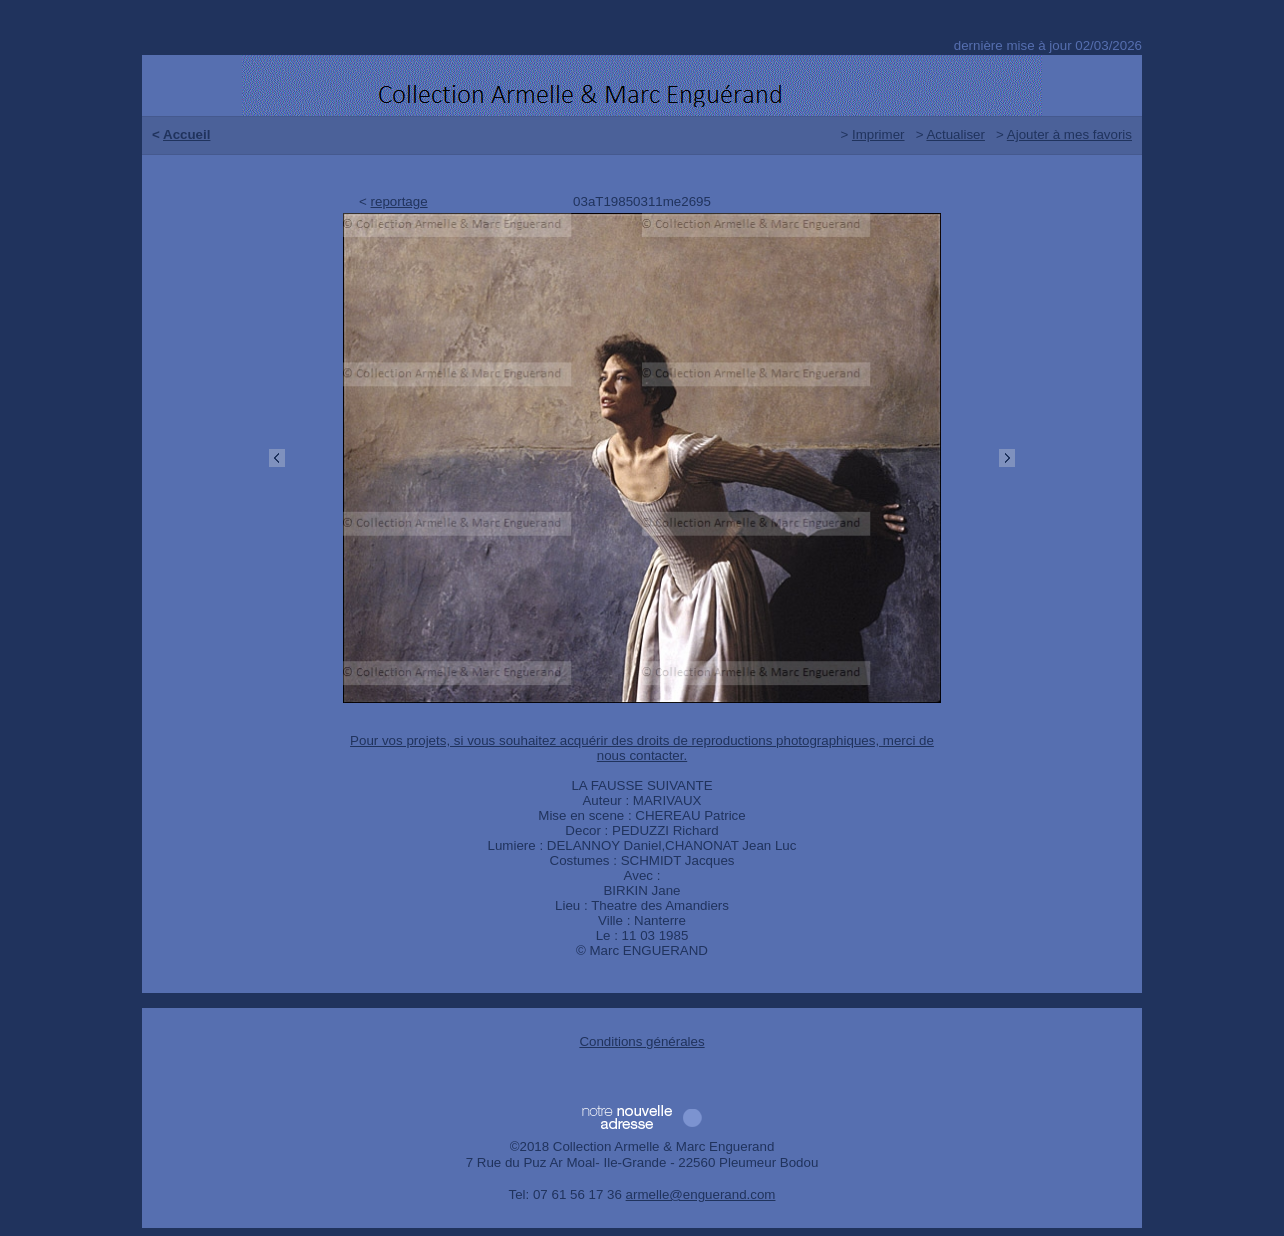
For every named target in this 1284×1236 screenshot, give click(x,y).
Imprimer (878, 134)
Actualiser (955, 134)
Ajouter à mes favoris (1069, 134)
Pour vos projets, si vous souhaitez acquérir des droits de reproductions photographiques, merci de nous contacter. (642, 748)
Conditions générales (641, 1041)
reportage (399, 201)
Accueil (186, 134)
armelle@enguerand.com (701, 1194)
